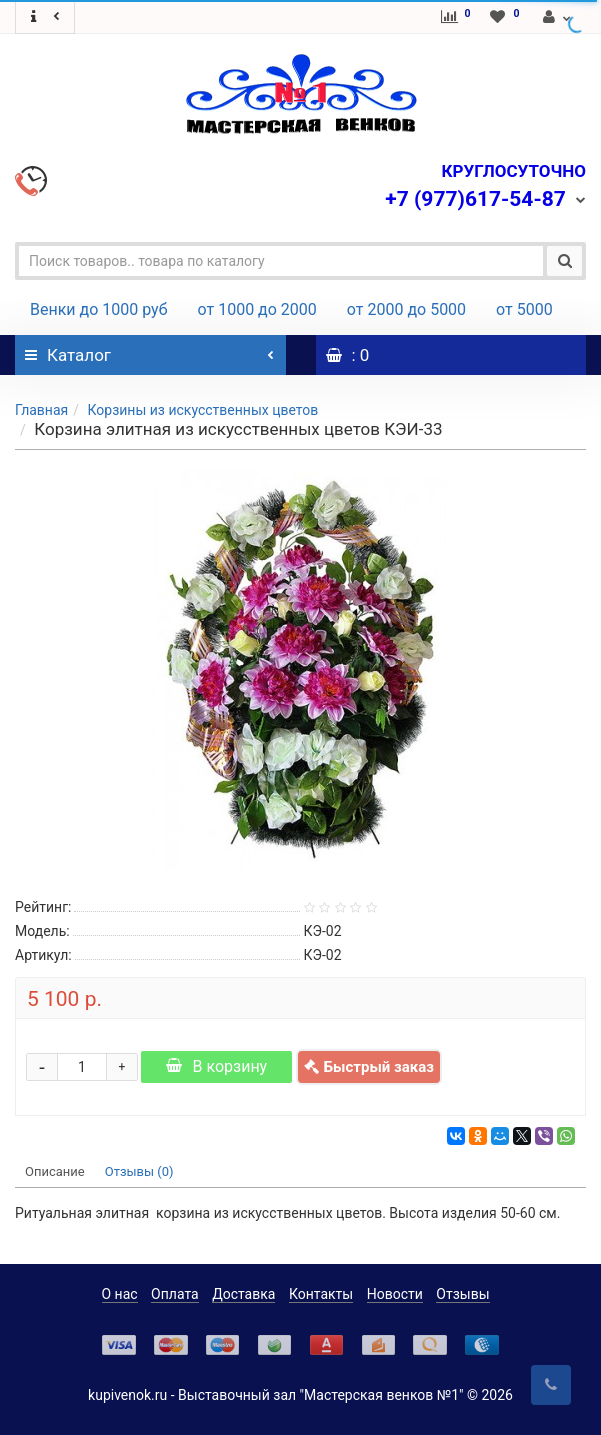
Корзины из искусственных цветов (202, 410)
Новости (395, 1294)
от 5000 (524, 309)
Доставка (243, 1294)
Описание (55, 1171)
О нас (120, 1294)
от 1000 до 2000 (257, 309)
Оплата (175, 1294)
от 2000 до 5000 (406, 309)
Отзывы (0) (139, 1171)
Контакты (321, 1294)
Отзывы (462, 1294)
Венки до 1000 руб (99, 309)
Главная (41, 410)
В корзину (216, 1066)
